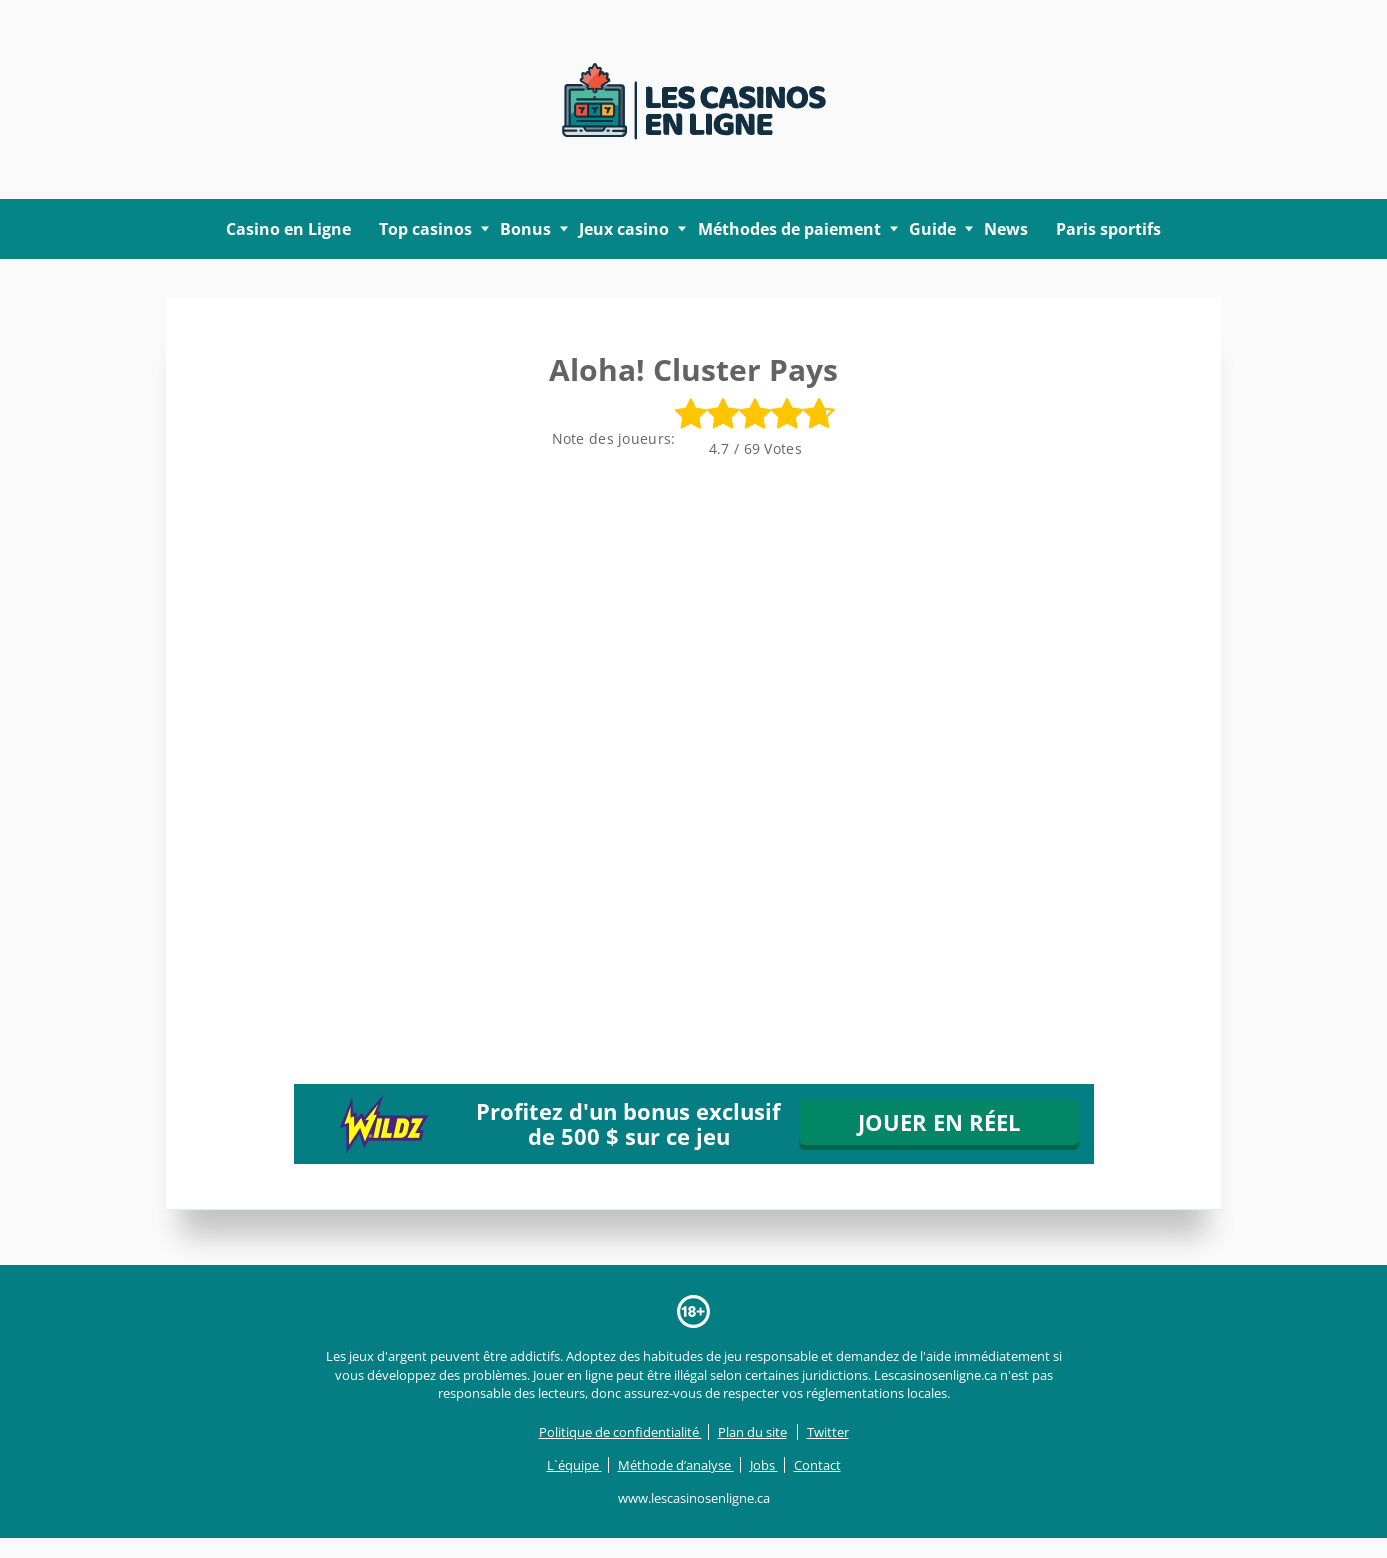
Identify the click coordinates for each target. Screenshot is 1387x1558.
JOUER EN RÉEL (939, 1122)
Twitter (828, 1432)
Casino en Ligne (288, 229)
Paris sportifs (1108, 229)
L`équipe (574, 1465)
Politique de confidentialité (620, 1432)
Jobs (764, 1465)
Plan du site (752, 1432)
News (1006, 229)
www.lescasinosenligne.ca (694, 1498)
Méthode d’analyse (676, 1465)
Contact (817, 1465)
